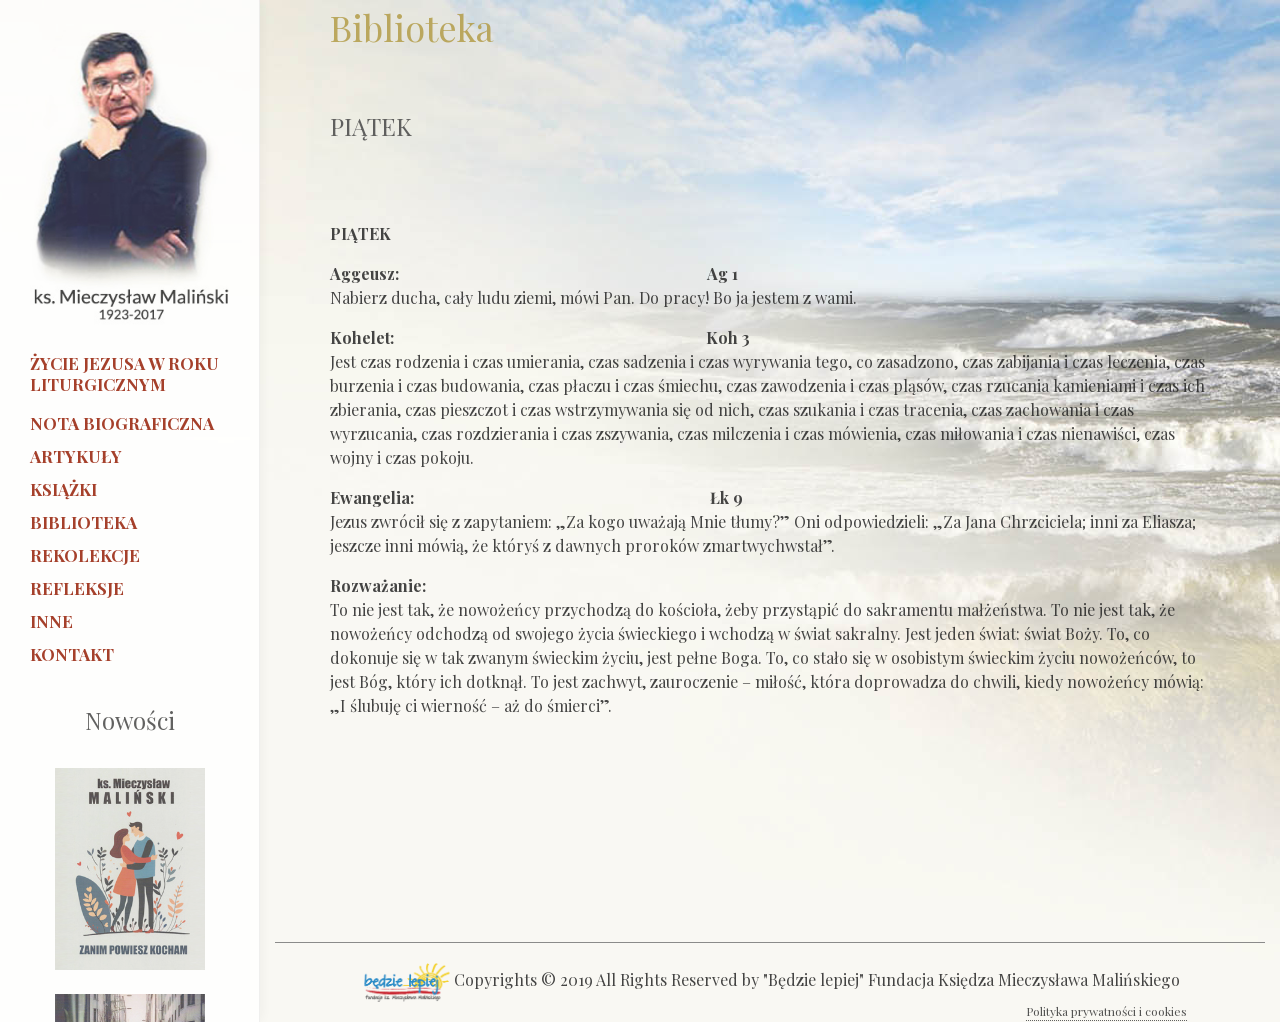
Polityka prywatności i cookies (1106, 1011)
